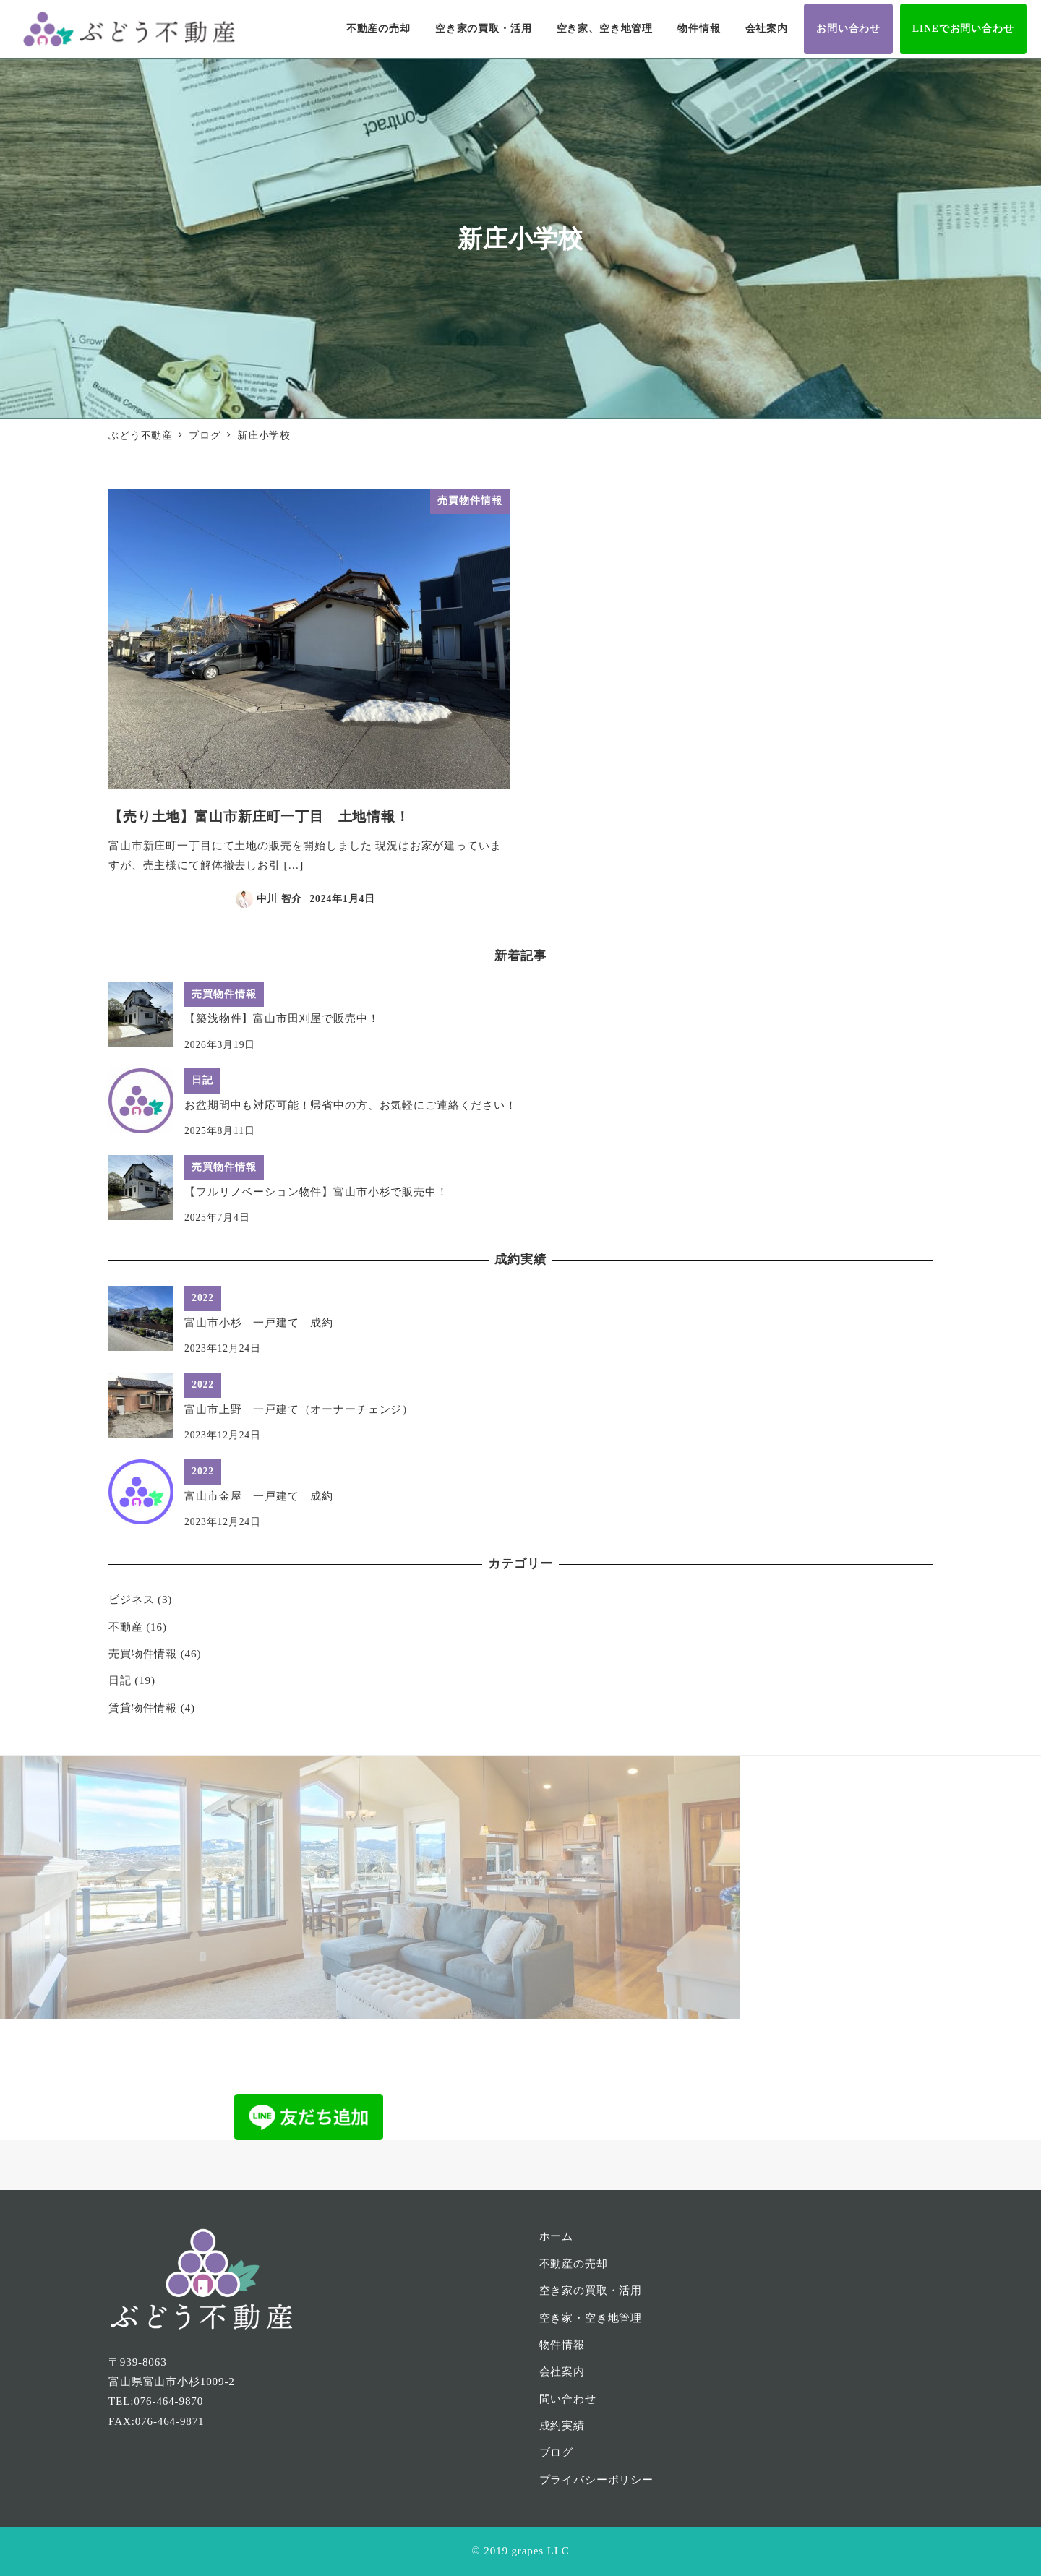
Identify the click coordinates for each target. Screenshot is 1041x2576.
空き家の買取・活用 (591, 2290)
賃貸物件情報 (142, 1708)
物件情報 (562, 2344)
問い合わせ (567, 2399)
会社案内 (562, 2371)
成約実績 (562, 2425)
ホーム (556, 2236)
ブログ (556, 2452)
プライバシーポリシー (596, 2480)
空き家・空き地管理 (591, 2318)
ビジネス (131, 1599)
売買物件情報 (142, 1654)
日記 (120, 1680)
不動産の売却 (573, 2264)
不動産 (125, 1627)
